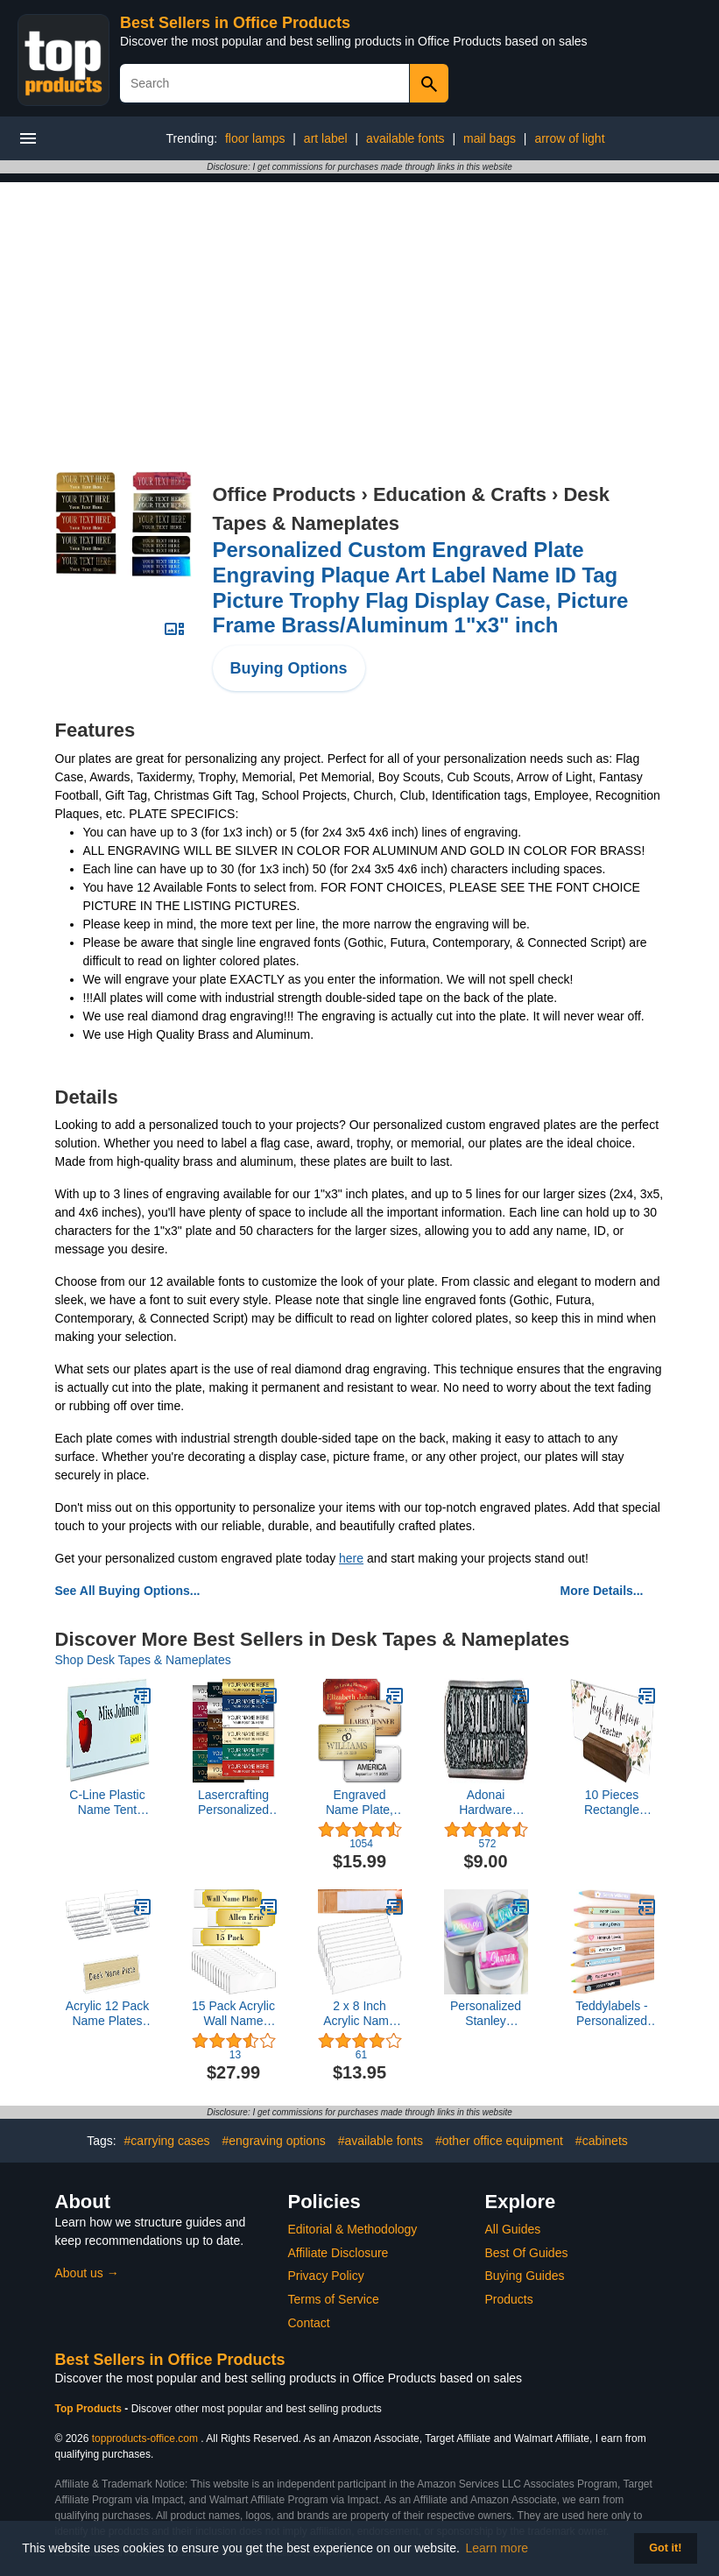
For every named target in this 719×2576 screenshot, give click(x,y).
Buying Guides (525, 2276)
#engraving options (274, 2141)
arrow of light (569, 138)
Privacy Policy (326, 2276)
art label (326, 138)
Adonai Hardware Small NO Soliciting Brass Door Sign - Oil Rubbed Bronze (486, 1802)
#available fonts (380, 2141)
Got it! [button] (665, 2548)
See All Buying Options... (128, 1591)
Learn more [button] (497, 2548)
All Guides (513, 2229)
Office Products (284, 494)
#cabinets (601, 2141)
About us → (87, 2273)
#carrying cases (167, 2141)
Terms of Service (333, 2299)
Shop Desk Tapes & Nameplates (143, 1660)
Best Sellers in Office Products (235, 23)
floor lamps (255, 138)
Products (509, 2299)
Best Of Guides (526, 2253)
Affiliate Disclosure (338, 2253)
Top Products (90, 2409)
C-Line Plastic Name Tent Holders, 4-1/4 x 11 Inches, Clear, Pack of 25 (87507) (107, 1802)
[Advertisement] (360, 304)
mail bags (489, 138)
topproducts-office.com (145, 2438)
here (351, 1558)
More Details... (602, 1591)
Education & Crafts (459, 494)
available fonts (405, 138)
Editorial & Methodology (353, 2229)
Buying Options (289, 668)
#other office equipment (499, 2141)
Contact (309, 2323)
